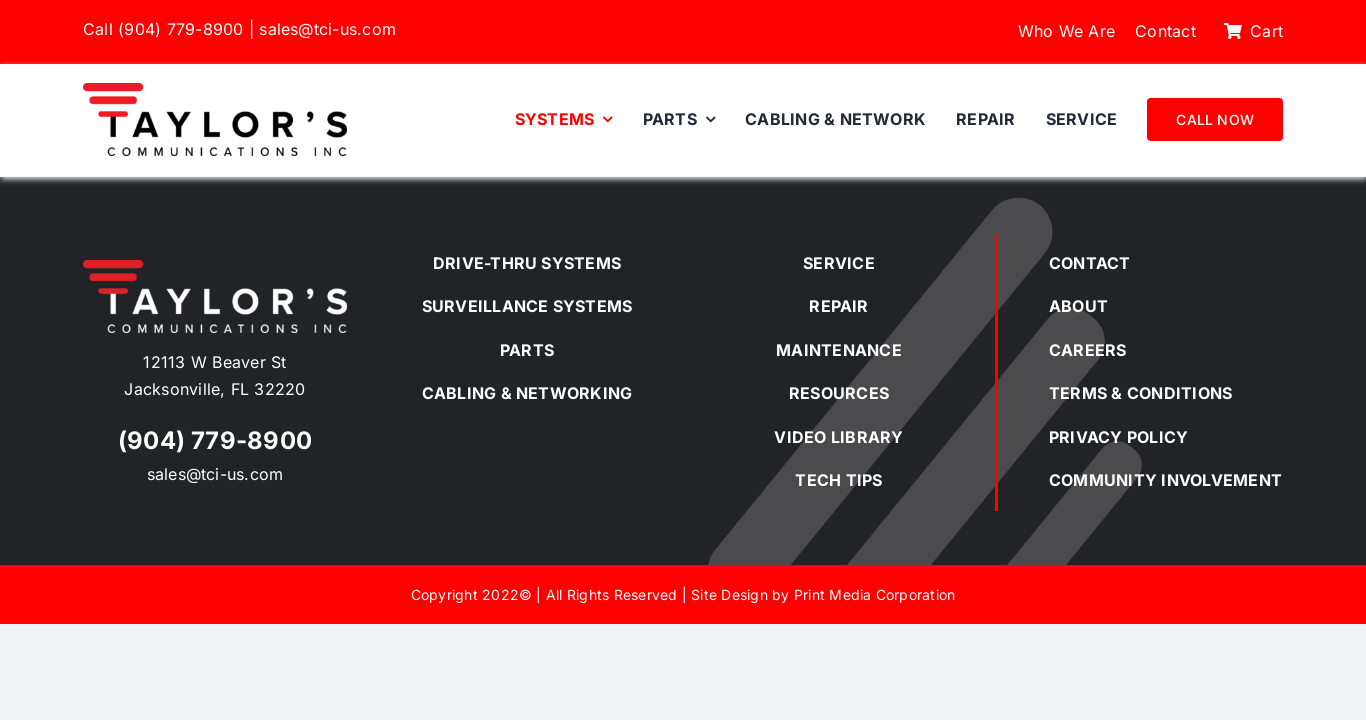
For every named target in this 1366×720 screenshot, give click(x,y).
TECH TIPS (838, 480)
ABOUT (1078, 306)
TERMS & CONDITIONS (1140, 393)
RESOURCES (839, 393)
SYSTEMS (581, 263)
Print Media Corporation (875, 594)
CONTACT (1090, 263)
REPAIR (838, 306)
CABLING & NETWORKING (527, 393)
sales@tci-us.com (327, 29)
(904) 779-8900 (180, 29)
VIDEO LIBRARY (838, 437)
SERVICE (839, 263)
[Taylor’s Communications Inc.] (215, 91)
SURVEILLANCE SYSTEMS (527, 306)
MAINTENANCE (839, 350)
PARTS (527, 350)
